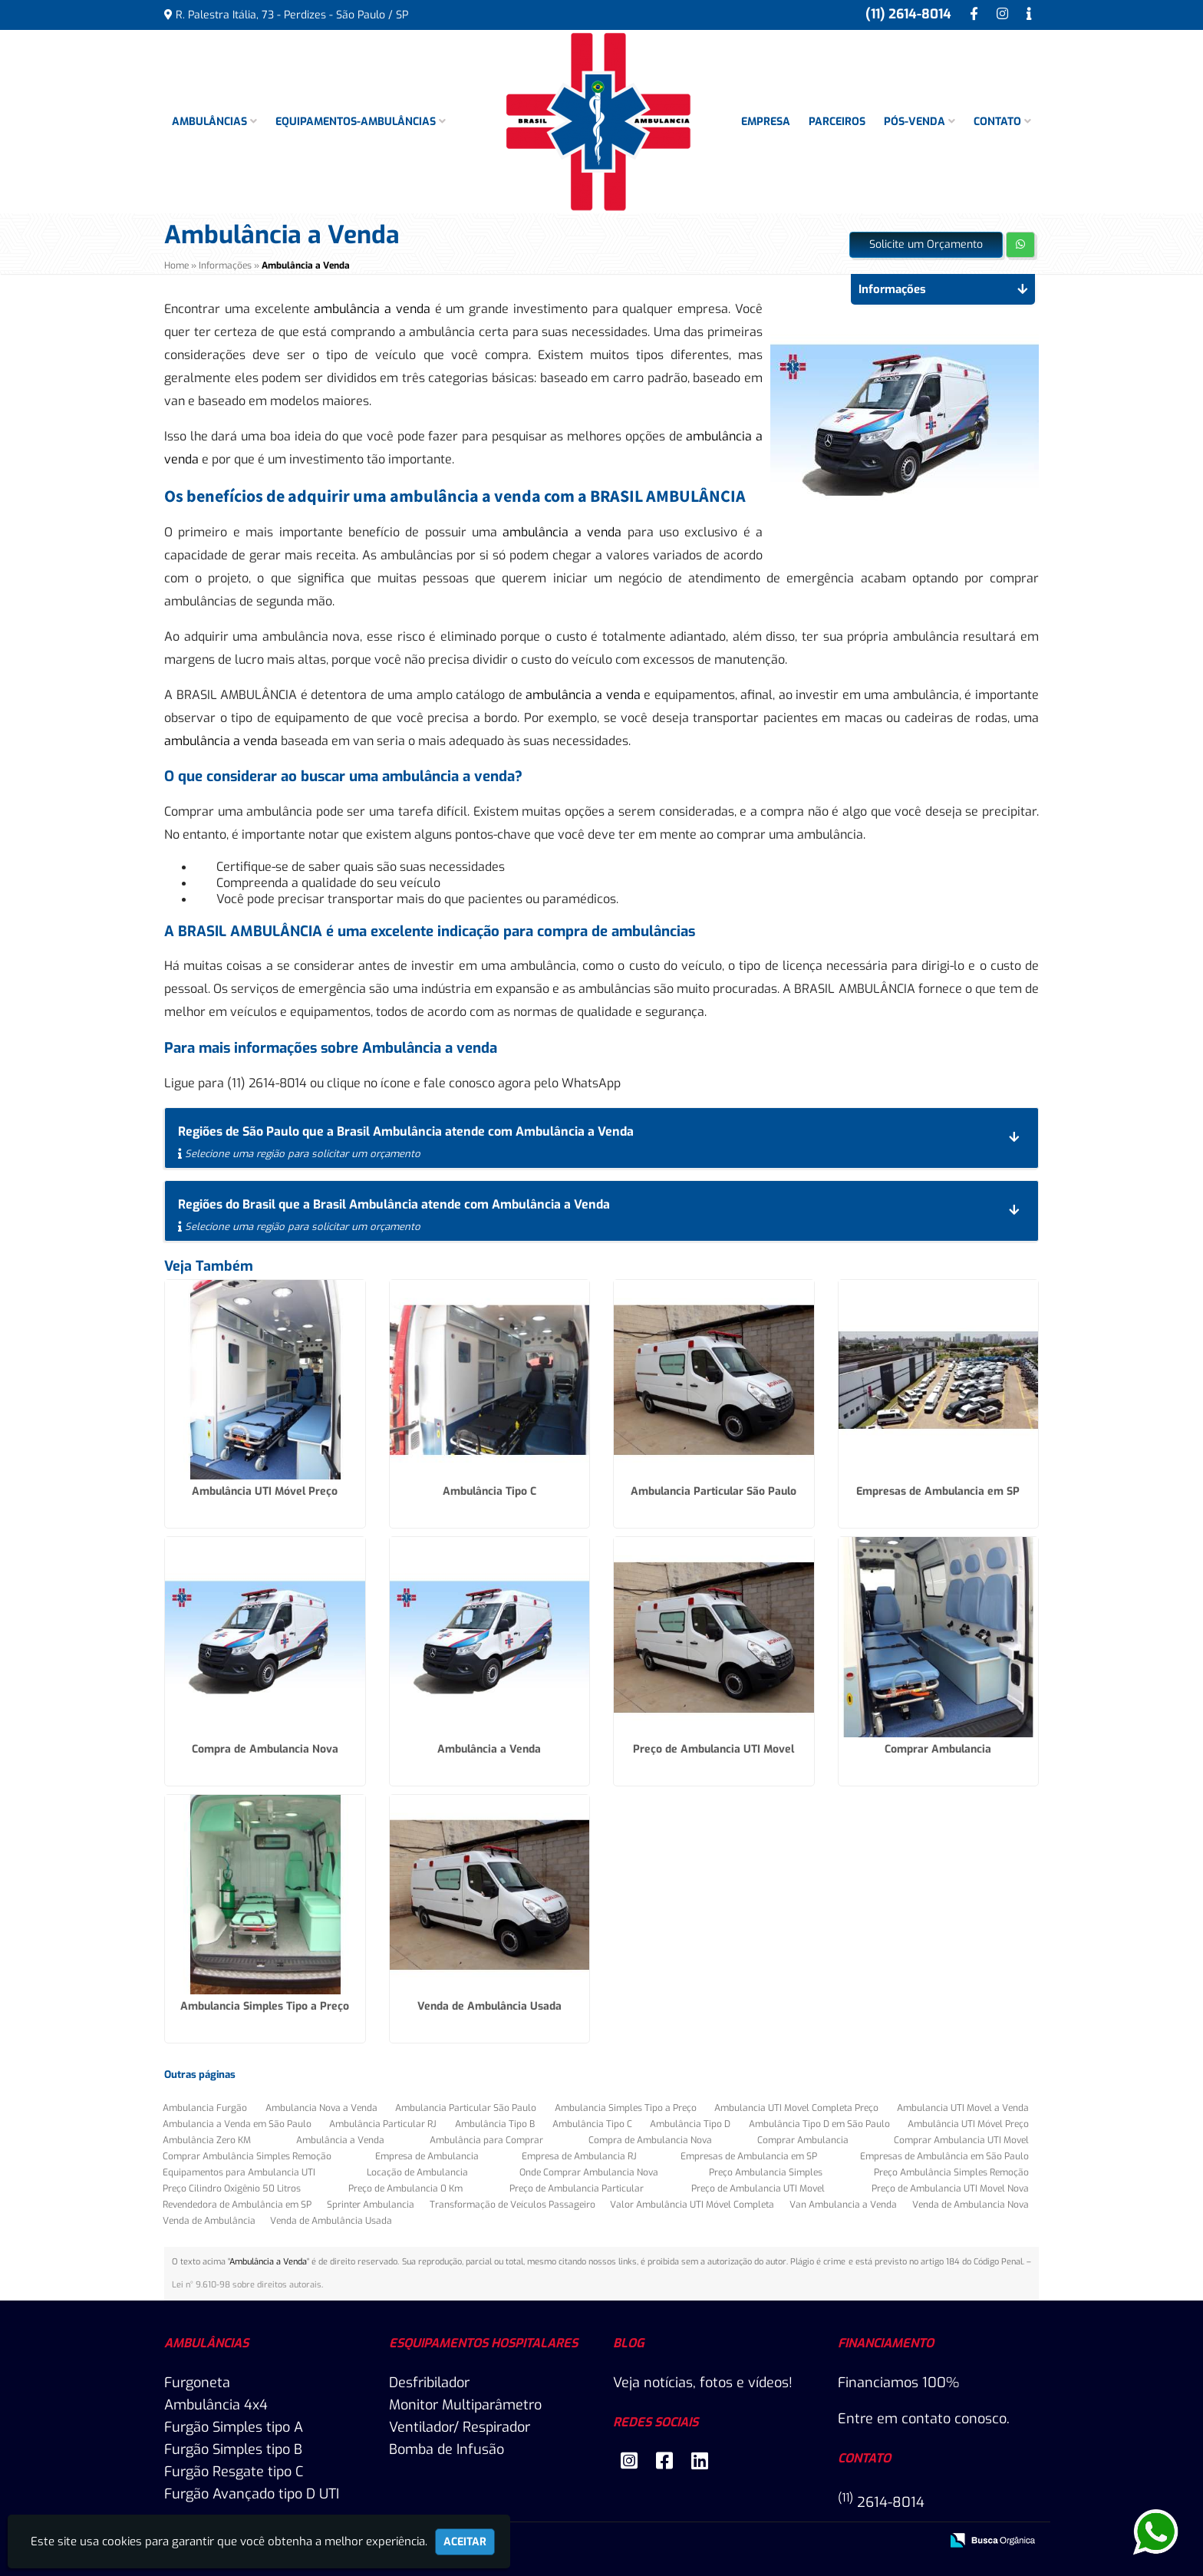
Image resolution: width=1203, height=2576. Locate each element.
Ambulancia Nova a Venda (321, 2108)
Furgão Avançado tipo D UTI (251, 2494)
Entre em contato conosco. (924, 2418)
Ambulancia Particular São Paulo (713, 1491)
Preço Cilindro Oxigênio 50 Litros (232, 2188)
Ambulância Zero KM (207, 2140)
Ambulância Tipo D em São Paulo (819, 2124)
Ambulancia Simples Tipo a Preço (264, 2006)
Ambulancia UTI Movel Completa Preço (796, 2108)
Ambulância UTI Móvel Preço (265, 1491)
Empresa (765, 121)
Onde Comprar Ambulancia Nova (588, 2172)
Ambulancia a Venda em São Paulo (237, 2124)
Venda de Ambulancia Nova (970, 2204)
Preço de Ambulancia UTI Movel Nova (950, 2188)
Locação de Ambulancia (417, 2172)
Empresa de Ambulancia (427, 2156)
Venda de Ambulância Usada (489, 2006)
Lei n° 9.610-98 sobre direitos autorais (246, 2285)
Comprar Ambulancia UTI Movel (961, 2140)
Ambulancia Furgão (205, 2108)
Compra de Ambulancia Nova (265, 1749)
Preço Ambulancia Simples (765, 2172)
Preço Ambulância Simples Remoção (951, 2172)
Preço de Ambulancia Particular (576, 2188)
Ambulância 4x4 (216, 2405)
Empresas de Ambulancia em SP (938, 1491)
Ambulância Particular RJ (383, 2124)
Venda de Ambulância (209, 2221)
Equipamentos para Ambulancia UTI (239, 2172)
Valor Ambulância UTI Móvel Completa (692, 2204)
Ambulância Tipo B (495, 2124)
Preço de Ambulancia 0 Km (405, 2188)
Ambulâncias (214, 121)
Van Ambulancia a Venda (843, 2204)
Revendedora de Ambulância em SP (237, 2204)
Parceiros (837, 121)
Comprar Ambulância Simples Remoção (247, 2156)
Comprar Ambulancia (938, 1749)
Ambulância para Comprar (486, 2140)
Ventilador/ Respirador (459, 2427)
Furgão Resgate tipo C (233, 2471)
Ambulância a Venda (489, 1749)
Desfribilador (429, 2382)
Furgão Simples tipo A (233, 2427)
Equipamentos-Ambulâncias (360, 121)
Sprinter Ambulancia (370, 2204)
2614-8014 (881, 2502)
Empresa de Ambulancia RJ (579, 2156)
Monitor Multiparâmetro (465, 2405)
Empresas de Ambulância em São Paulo (944, 2156)
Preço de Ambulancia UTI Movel (713, 1749)
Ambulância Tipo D (690, 2124)
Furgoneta (197, 2382)
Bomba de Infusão (446, 2449)
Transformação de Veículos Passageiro (512, 2204)
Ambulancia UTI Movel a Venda (963, 2108)
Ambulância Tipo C (489, 1491)
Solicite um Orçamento (926, 244)
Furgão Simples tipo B (233, 2449)
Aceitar (464, 2542)
